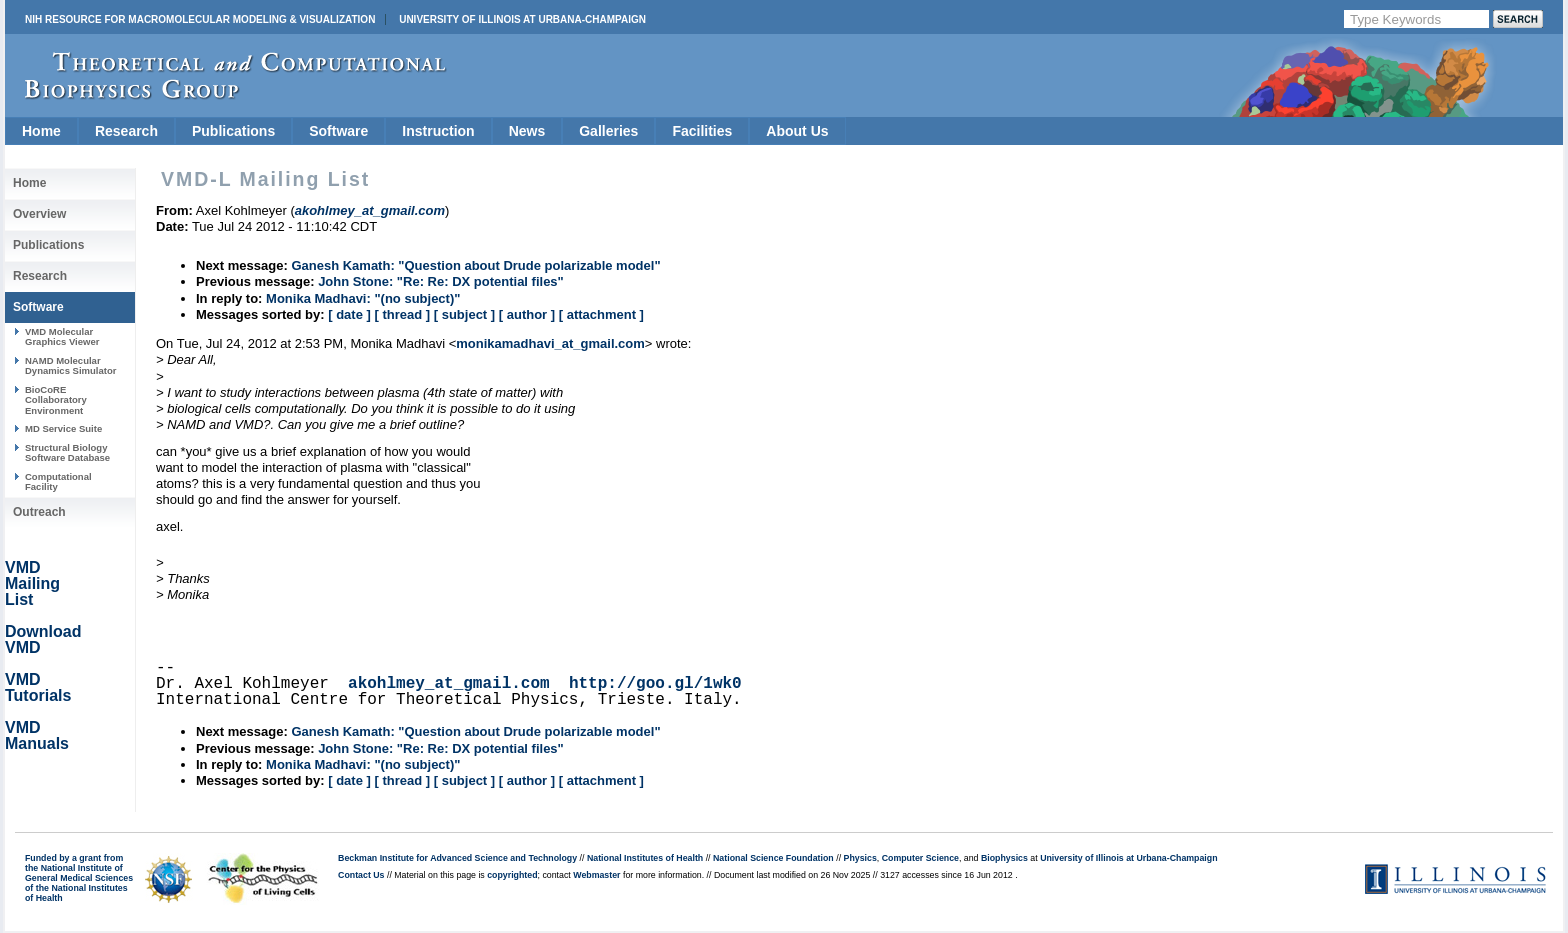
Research (126, 131)
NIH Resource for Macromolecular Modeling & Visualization (200, 19)
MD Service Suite (63, 428)
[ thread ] (402, 314)
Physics (860, 858)
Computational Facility (58, 481)
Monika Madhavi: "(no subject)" (363, 298)
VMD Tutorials (38, 687)
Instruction (438, 131)
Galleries (608, 131)
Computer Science (920, 858)
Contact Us (361, 875)
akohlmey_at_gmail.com (449, 684)
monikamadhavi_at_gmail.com (550, 343)
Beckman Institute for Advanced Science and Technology (457, 858)
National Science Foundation (773, 858)
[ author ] (527, 314)
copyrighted (512, 875)
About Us (797, 131)
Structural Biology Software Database (67, 452)
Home (41, 131)
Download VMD (43, 639)
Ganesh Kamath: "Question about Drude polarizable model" (475, 265)
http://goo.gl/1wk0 (655, 684)
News (527, 131)
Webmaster (596, 875)
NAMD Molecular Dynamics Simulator (71, 365)
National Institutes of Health (645, 858)
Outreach (39, 512)
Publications (233, 131)
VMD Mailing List (32, 583)
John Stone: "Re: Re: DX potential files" (441, 281)
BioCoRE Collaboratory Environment (56, 400)
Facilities (702, 131)
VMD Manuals (37, 735)
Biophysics (1004, 858)
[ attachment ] (601, 314)
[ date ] (349, 314)
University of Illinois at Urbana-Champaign (522, 19)
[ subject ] (464, 314)
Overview (39, 214)
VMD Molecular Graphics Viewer (62, 336)
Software (338, 131)
